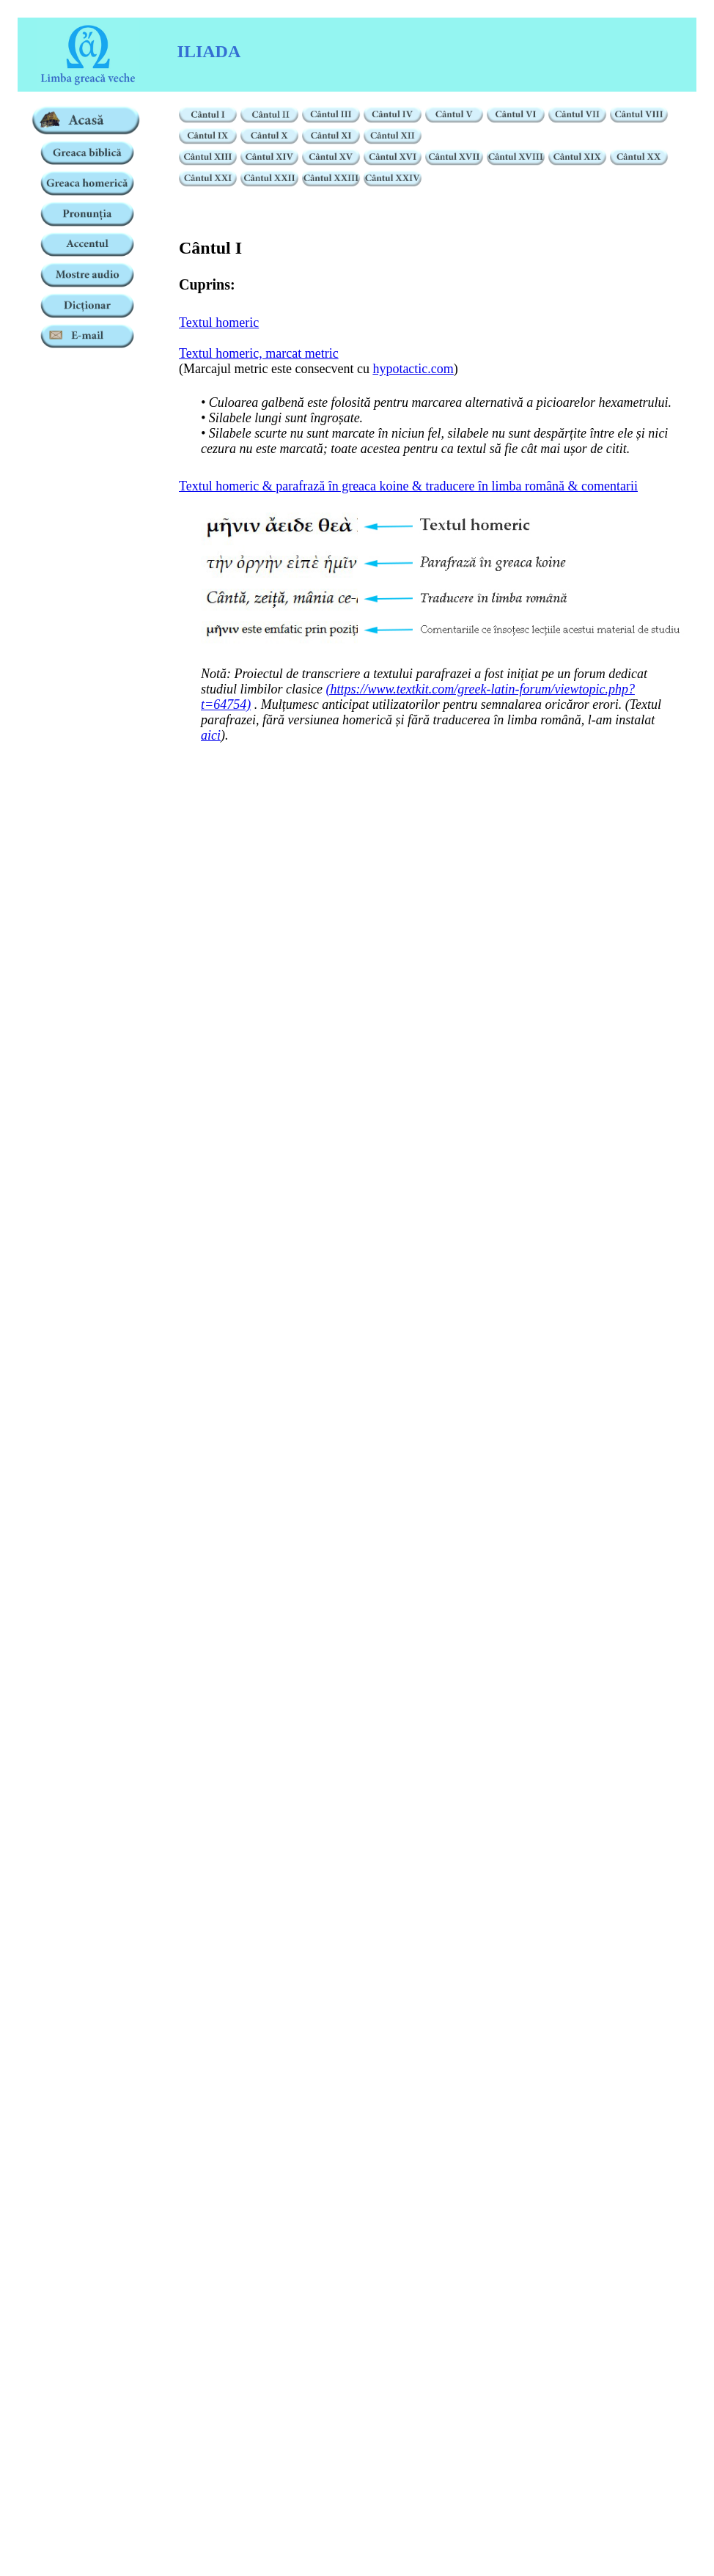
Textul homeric (219, 322)
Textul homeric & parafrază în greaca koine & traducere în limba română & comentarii (408, 486)
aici (211, 735)
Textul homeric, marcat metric (259, 353)
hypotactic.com (412, 368)
